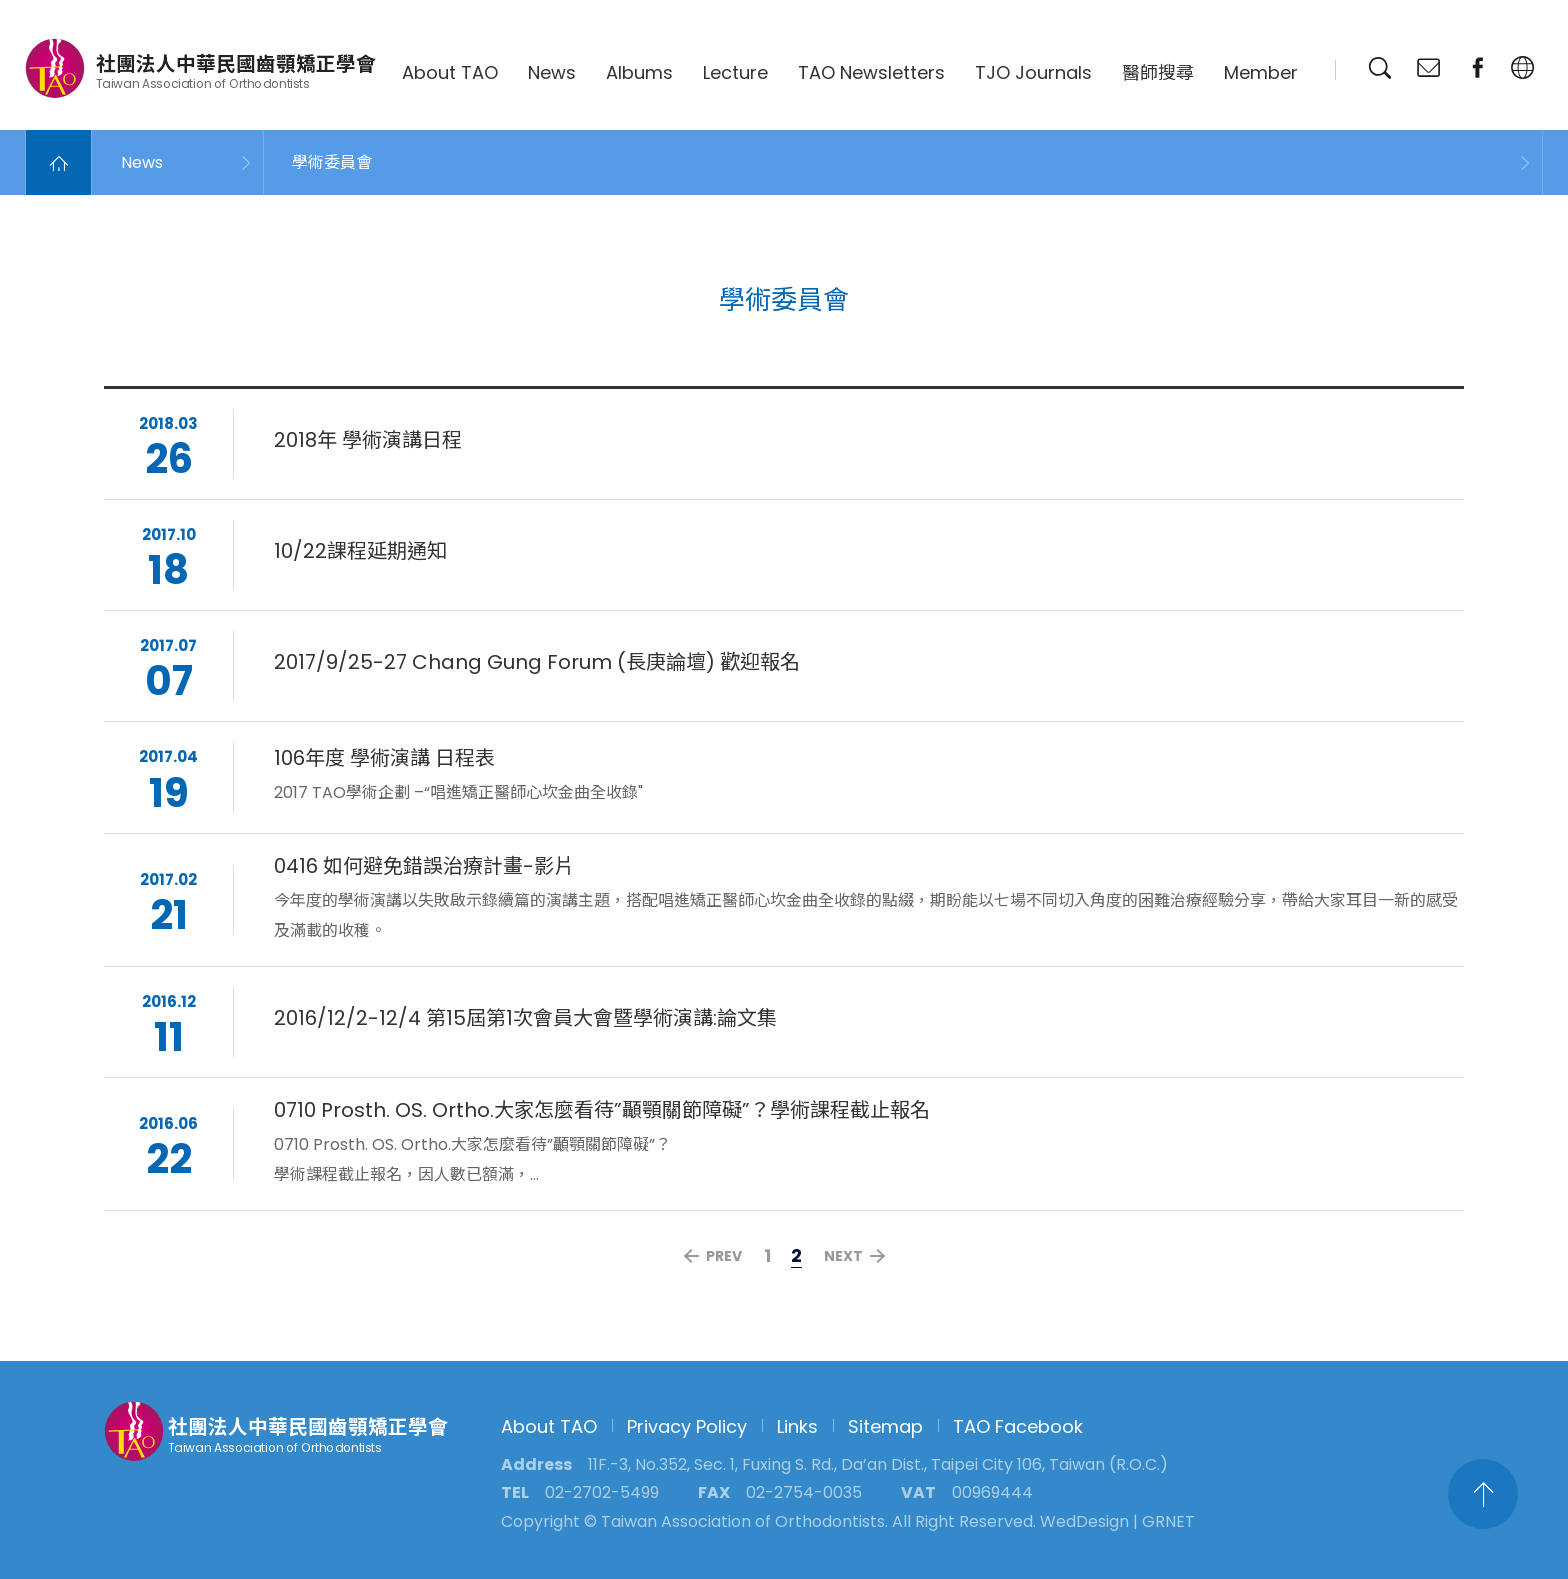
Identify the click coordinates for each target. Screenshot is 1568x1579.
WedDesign (1084, 1521)
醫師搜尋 (1158, 72)
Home (58, 162)
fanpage (1478, 68)
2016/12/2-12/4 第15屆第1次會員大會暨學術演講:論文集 (525, 1021)
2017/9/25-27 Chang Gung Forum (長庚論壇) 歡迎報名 (537, 666)
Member (1261, 72)
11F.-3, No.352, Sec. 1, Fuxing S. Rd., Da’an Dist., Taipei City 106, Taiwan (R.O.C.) (878, 1464)
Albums (639, 72)
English (1523, 68)
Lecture (735, 72)
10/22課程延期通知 (360, 554)
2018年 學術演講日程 (368, 443)
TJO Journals (1033, 72)
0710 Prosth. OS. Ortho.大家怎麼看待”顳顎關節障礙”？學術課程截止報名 (602, 1113)
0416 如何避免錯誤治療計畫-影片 (424, 869)
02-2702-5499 (602, 1492)
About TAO (450, 72)
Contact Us (1429, 68)
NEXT (843, 1256)
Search (1380, 68)
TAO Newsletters (871, 72)
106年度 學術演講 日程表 (384, 762)
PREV (724, 1256)
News (552, 72)
